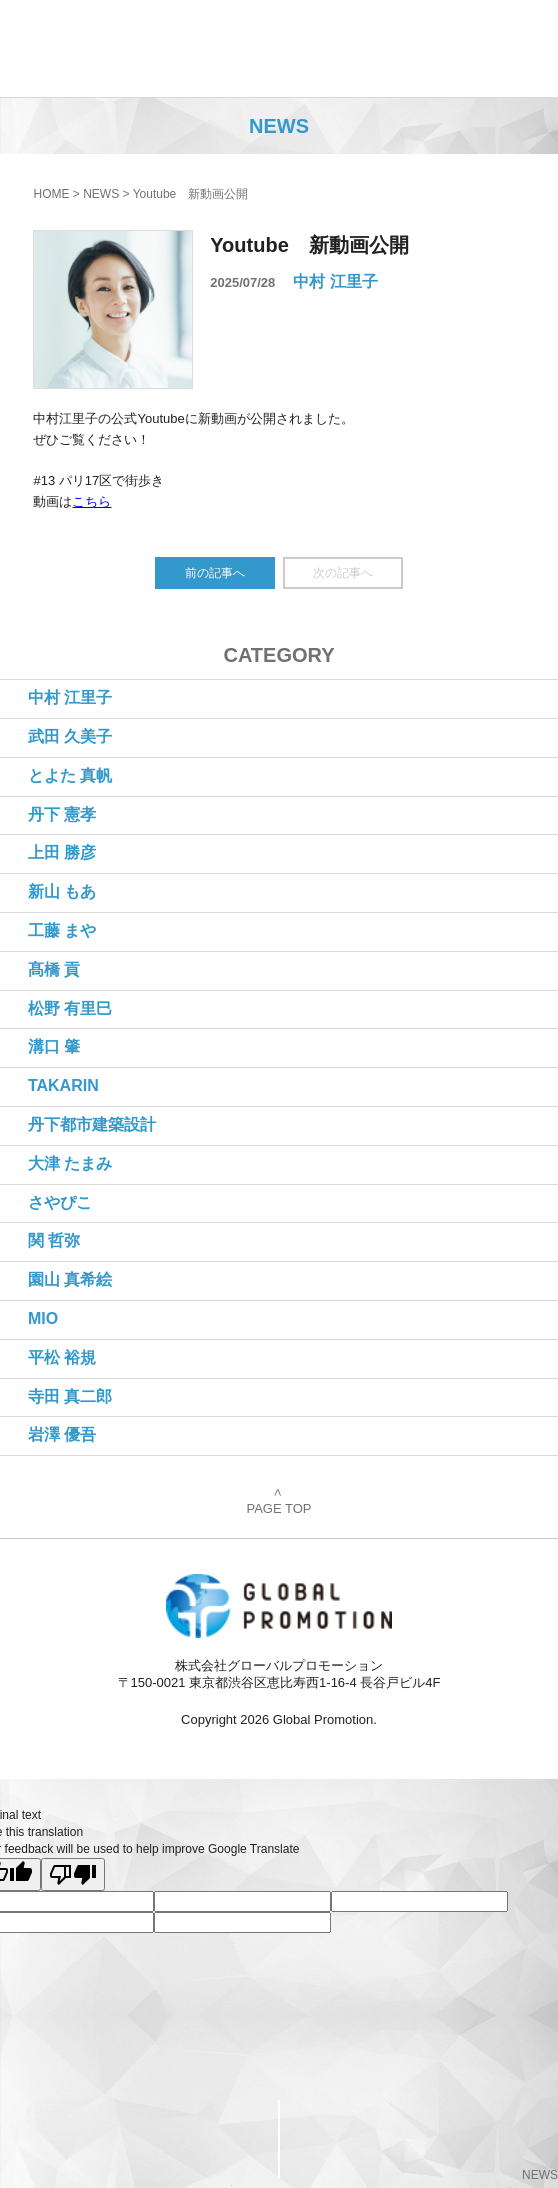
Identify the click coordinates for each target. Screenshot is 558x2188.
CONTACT (139, 2138)
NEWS (101, 194)
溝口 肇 (54, 1046)
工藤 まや (62, 930)
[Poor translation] (73, 1874)
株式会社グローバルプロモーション (121, 48)
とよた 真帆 (70, 775)
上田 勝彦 (62, 852)
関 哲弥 (54, 1240)
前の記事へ (215, 573)
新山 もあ (62, 891)
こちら (91, 501)
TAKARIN (63, 1085)
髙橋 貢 (54, 969)
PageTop (418, 2139)
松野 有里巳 (70, 1008)
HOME (51, 194)
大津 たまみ (70, 1163)
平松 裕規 (62, 1357)
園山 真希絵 (70, 1279)
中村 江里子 (335, 281)
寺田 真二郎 (70, 1396)
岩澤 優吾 (62, 1434)
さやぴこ (60, 1202)
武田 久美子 (70, 736)
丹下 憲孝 (62, 814)
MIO (43, 1318)
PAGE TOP (278, 1502)
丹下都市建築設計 (92, 1124)
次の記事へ (343, 573)
